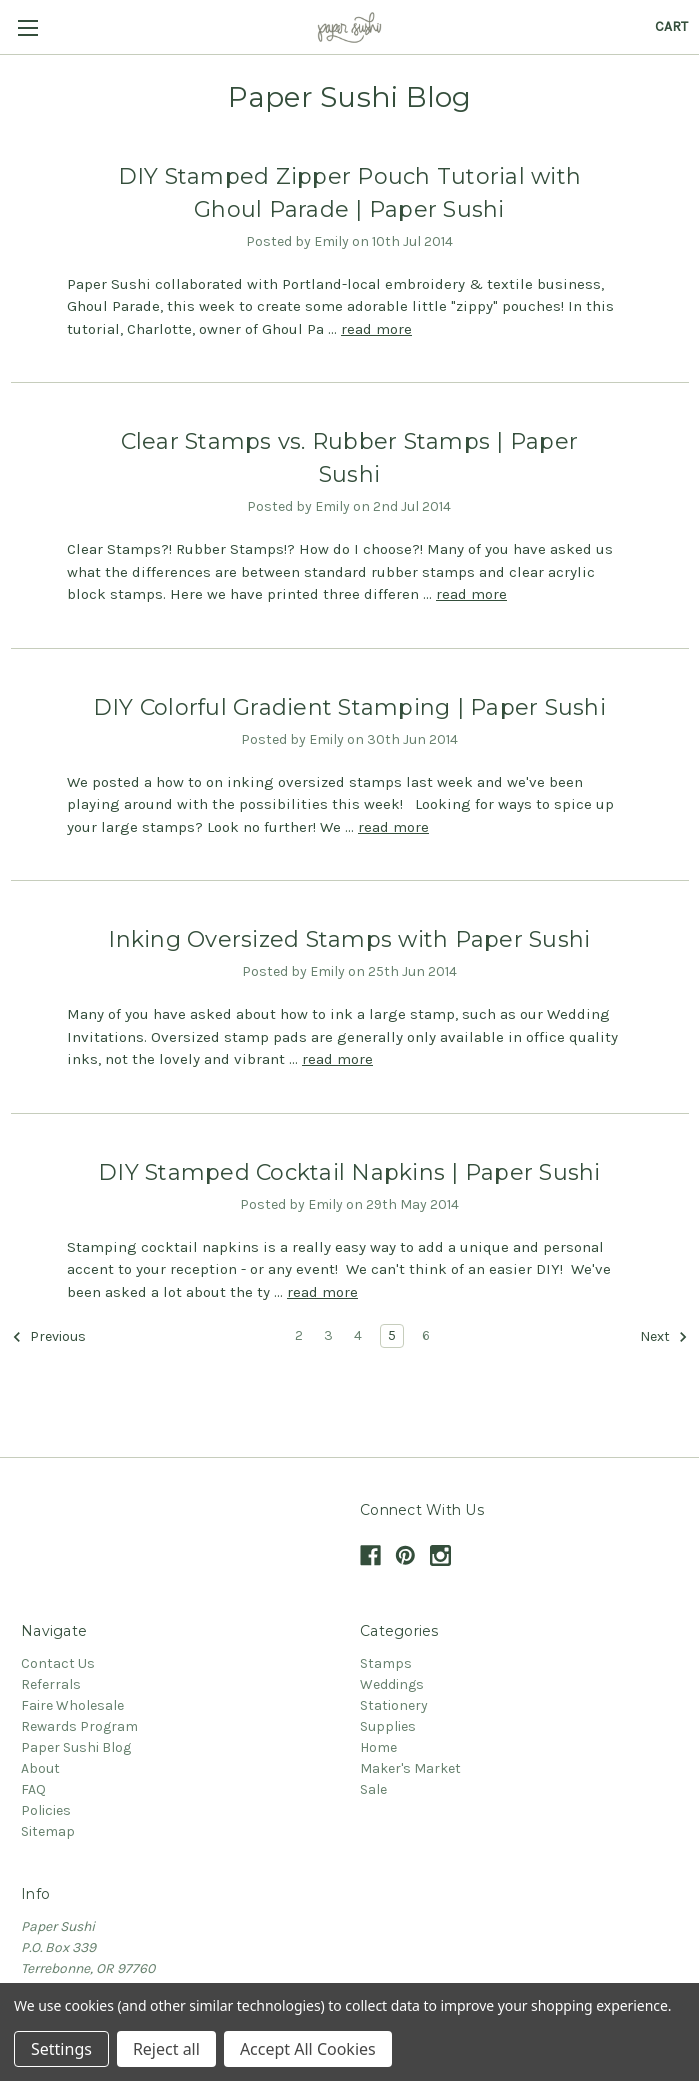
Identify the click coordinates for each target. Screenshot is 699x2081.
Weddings (392, 1684)
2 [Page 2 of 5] (299, 1335)
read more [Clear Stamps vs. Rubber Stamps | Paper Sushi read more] (471, 594)
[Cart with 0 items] (671, 26)
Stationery (394, 1705)
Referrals (51, 1684)
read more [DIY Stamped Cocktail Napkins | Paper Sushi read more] (322, 1292)
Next (664, 1337)
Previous (49, 1337)
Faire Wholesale (72, 1705)
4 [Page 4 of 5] (358, 1335)
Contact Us (58, 1663)
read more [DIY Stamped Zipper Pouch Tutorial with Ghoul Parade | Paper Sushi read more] (376, 329)
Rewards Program (79, 1726)
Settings (61, 2049)
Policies (46, 1810)
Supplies (388, 1726)
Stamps (386, 1663)
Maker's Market (410, 1768)
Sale (373, 1789)
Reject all (166, 2049)
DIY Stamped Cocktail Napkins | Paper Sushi (349, 1172)
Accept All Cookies (308, 2049)
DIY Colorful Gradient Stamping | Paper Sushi (349, 707)
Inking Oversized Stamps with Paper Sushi (349, 939)
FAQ (33, 1789)
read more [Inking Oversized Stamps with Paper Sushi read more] (337, 1059)
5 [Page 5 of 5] (392, 1335)
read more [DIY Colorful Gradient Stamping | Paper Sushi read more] (393, 827)
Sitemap (48, 1831)
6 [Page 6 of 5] (426, 1335)
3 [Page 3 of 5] (328, 1335)
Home (378, 1747)
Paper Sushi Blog (76, 1747)
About (40, 1768)
